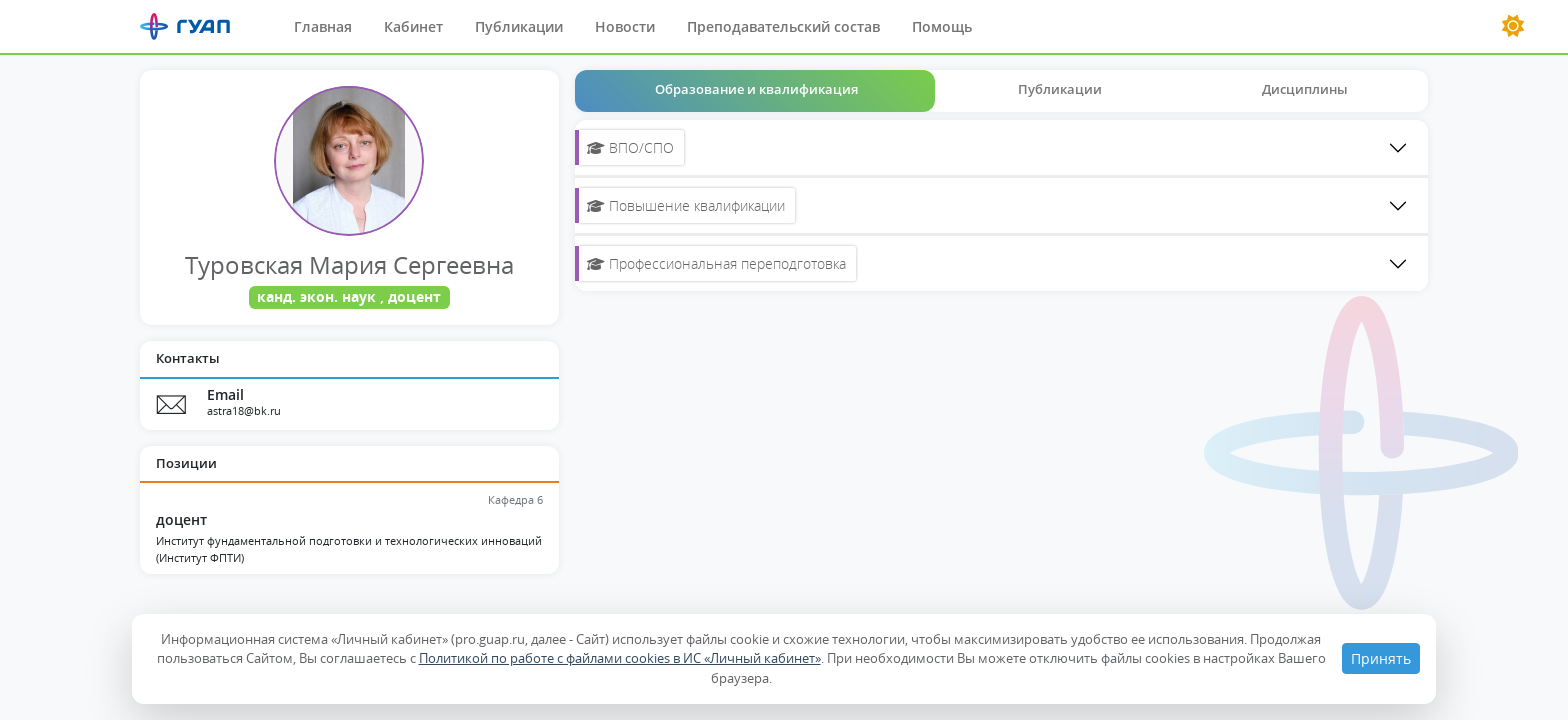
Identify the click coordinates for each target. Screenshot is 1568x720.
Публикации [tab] (1060, 89)
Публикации (519, 26)
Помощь (942, 26)
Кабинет (413, 26)
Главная (323, 26)
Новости (625, 26)
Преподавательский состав (783, 26)
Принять (1381, 658)
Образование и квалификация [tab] (756, 89)
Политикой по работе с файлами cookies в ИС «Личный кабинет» (620, 658)
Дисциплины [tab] (1305, 89)
